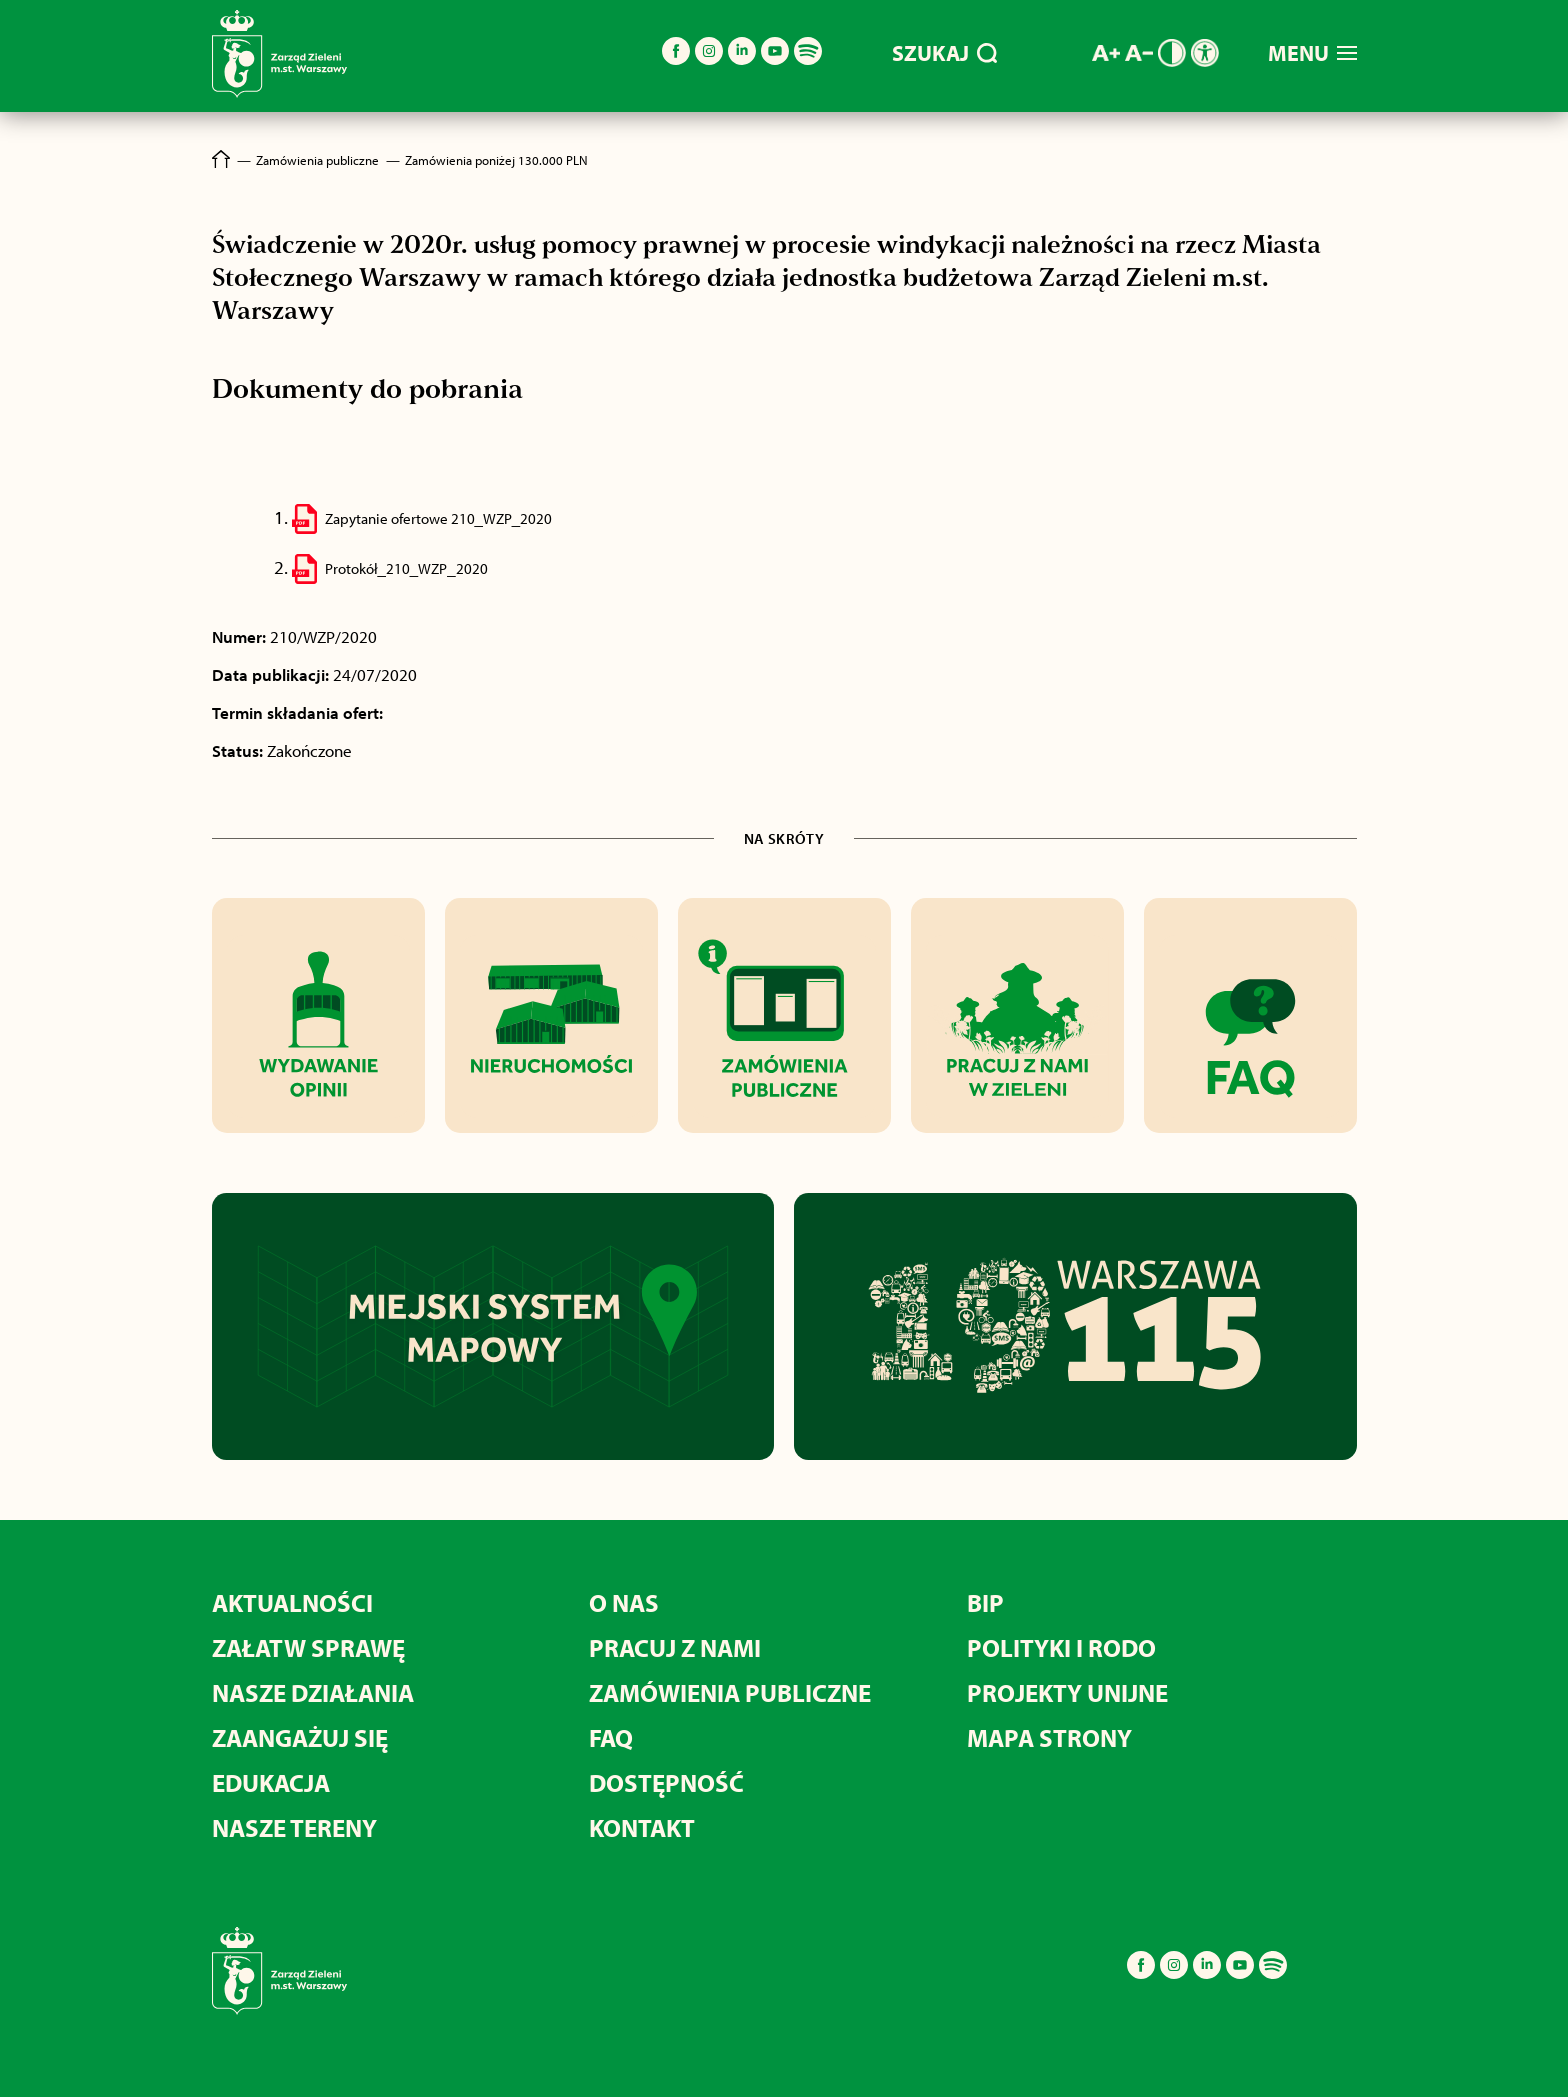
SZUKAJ (944, 53)
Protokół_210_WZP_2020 (406, 568)
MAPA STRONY (1049, 1737)
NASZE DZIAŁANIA (313, 1692)
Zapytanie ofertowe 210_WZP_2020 (439, 518)
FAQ (611, 1737)
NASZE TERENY (294, 1827)
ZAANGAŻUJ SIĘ (300, 1737)
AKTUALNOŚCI (292, 1602)
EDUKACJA (271, 1782)
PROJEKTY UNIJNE (1067, 1692)
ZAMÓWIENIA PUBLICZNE (730, 1692)
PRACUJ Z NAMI (675, 1647)
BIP (985, 1602)
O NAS (624, 1602)
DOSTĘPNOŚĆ (666, 1782)
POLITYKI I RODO (1061, 1647)
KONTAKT (642, 1827)
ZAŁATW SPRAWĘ (308, 1647)
